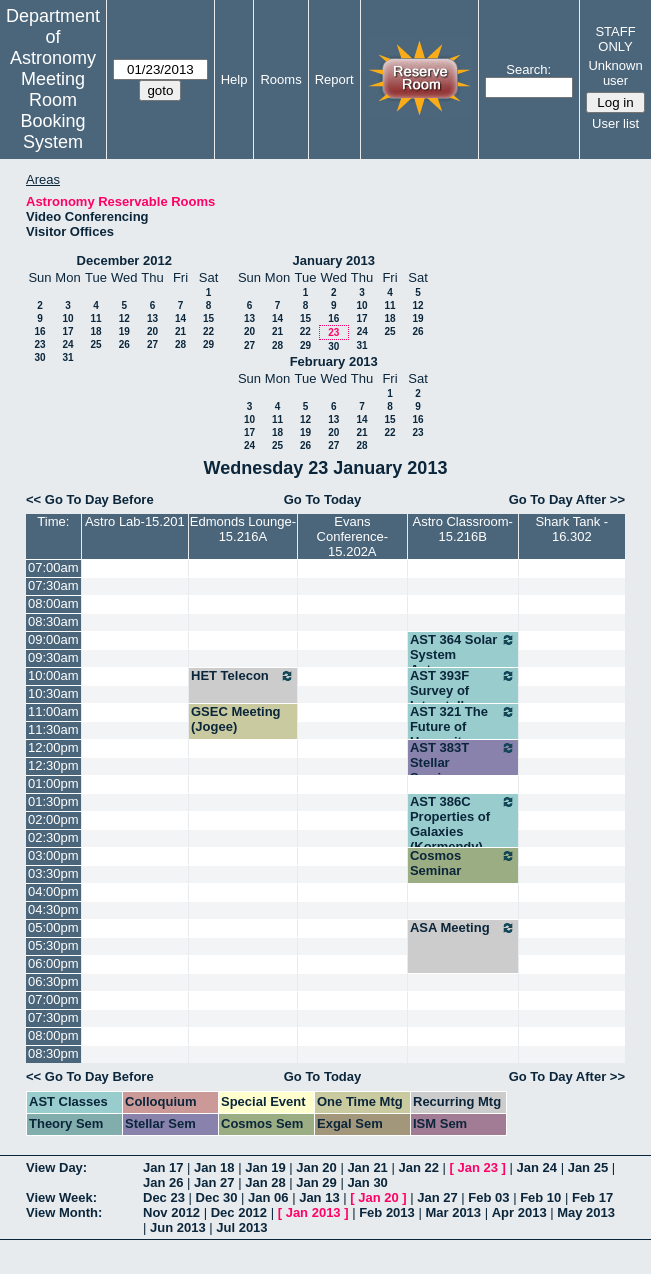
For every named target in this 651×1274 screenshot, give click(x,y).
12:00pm (53, 747)
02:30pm (53, 837)
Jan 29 (316, 1182)
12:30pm (53, 765)
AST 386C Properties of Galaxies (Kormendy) (463, 824)
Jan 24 (537, 1167)
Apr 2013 (519, 1212)
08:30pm (53, 1053)
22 (208, 331)
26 (124, 344)
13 (152, 318)
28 (180, 344)
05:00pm (53, 927)
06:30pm (53, 981)
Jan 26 (163, 1182)
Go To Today (323, 499)
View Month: (64, 1212)
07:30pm (53, 1017)
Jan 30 (367, 1182)
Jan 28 (265, 1182)
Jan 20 (316, 1167)
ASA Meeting (463, 928)
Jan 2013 (313, 1212)
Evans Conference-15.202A (353, 536)
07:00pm (53, 999)
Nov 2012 (171, 1212)
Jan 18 (214, 1167)
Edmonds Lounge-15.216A (243, 529)
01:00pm (53, 783)
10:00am (53, 675)
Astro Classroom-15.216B (463, 529)
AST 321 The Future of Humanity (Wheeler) (463, 734)
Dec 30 (217, 1197)
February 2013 (334, 361)
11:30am (53, 729)
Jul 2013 (241, 1227)
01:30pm (53, 801)
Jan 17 (163, 1167)
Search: (528, 69)
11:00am (53, 711)
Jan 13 (319, 1197)
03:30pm (53, 873)
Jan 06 (268, 1197)
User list (615, 123)
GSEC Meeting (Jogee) (236, 719)
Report (334, 79)
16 (39, 331)
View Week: (61, 1197)
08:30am (53, 621)
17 (67, 331)
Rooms (280, 79)
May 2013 (586, 1212)
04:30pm (53, 909)
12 (124, 318)
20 (152, 331)
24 (67, 344)
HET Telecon (243, 676)
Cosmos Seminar (463, 863)
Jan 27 (214, 1182)
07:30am (53, 585)
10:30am (53, 693)
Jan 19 (265, 1167)
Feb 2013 (387, 1212)
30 (39, 357)
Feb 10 (540, 1197)
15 (208, 318)
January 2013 (334, 260)
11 (95, 318)
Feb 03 (488, 1197)
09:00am (53, 639)
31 (67, 357)
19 (124, 331)
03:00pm (53, 855)
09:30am (53, 657)
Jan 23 (478, 1167)
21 (180, 331)
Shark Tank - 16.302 (571, 529)
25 (95, 344)
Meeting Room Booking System (52, 110)
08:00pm (53, 1035)
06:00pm (53, 963)
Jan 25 (588, 1167)
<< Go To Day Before (90, 499)
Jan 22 (418, 1167)
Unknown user (615, 73)
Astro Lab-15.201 (135, 521)
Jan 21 (367, 1167)
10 (67, 318)
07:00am (53, 567)
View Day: (56, 1167)
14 (180, 318)
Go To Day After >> (567, 499)
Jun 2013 (178, 1227)
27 (152, 344)
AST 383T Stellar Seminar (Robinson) (463, 770)
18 (95, 331)
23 (39, 344)
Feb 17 (592, 1197)
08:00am (53, 603)
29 (208, 344)
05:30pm (53, 945)
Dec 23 (164, 1197)
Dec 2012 (239, 1212)
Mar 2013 (453, 1212)
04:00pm (53, 891)
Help (234, 79)
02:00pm (53, 819)
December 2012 (124, 260)
